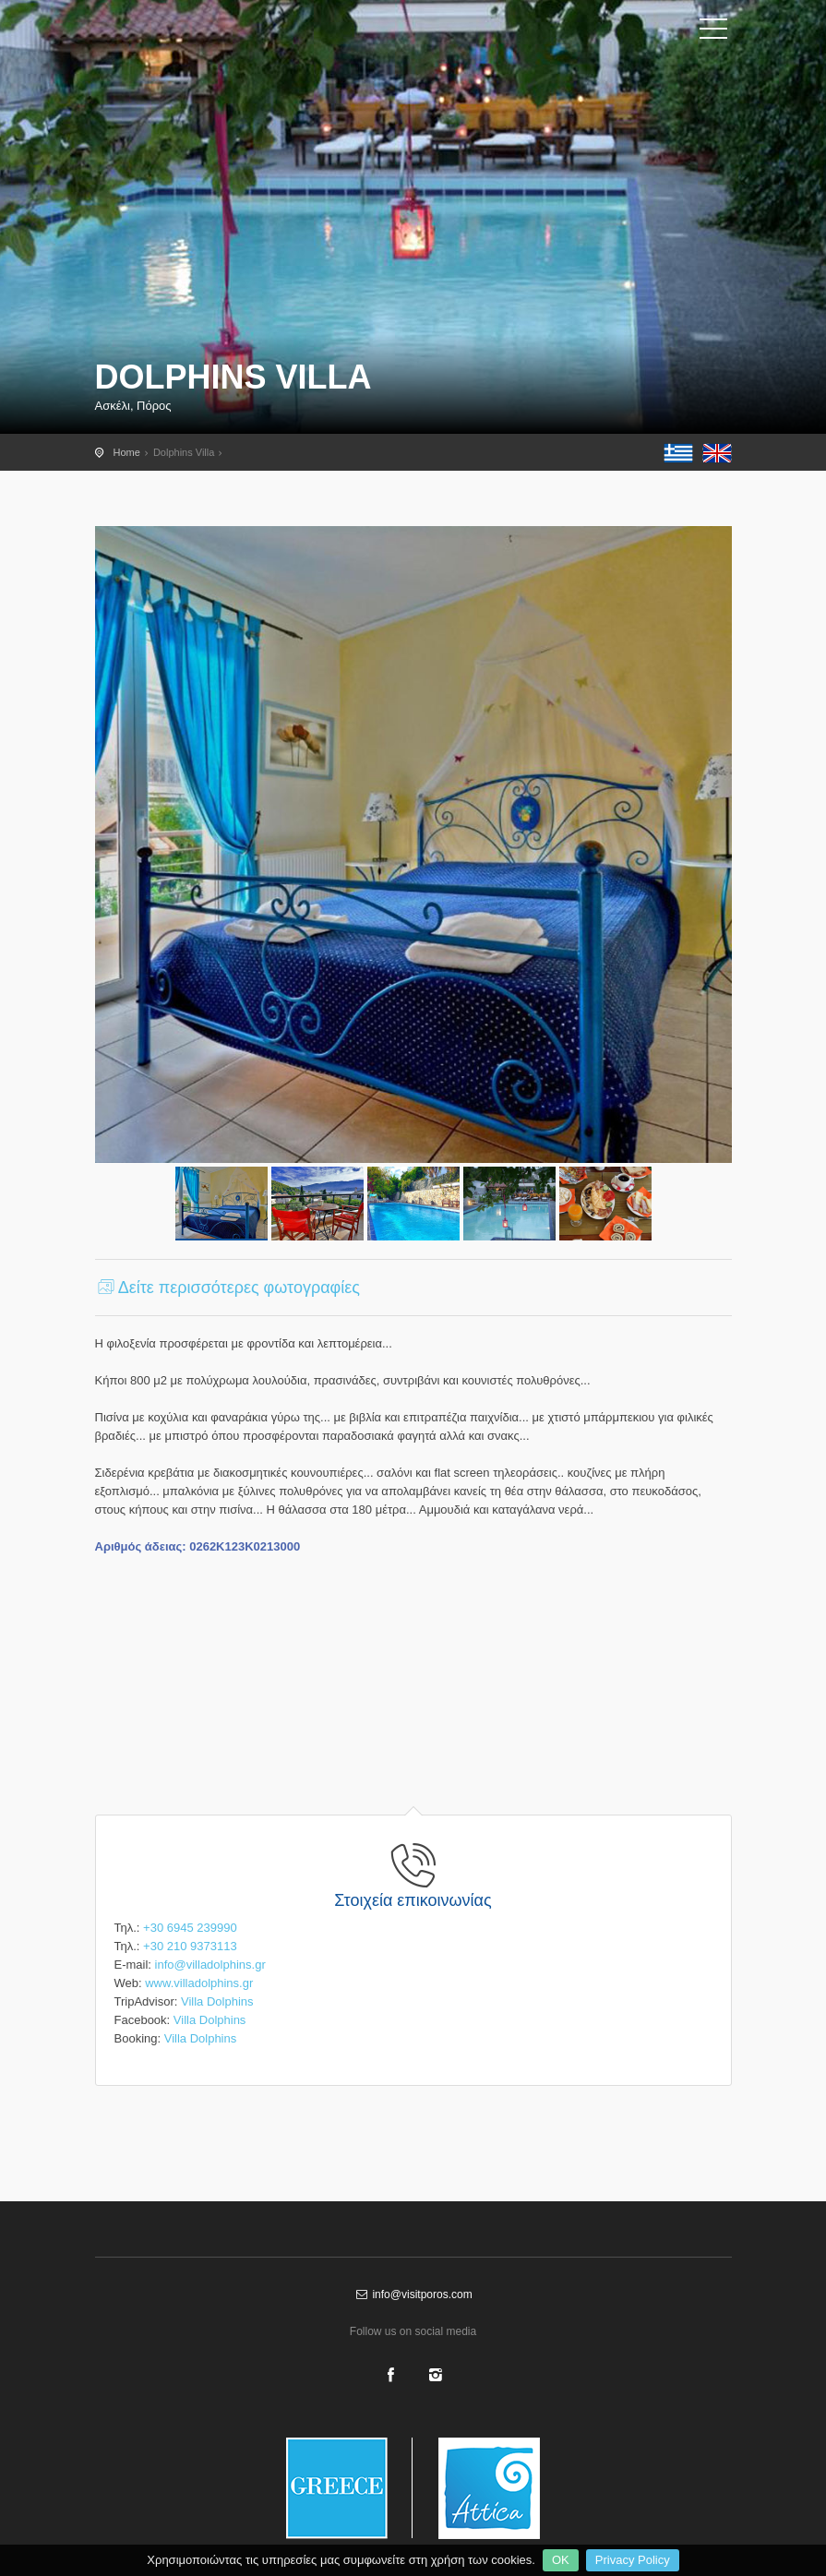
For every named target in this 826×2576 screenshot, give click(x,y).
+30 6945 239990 (190, 1928)
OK (560, 2560)
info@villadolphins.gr (210, 1964)
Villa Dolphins (217, 2001)
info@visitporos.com (412, 2294)
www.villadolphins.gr (199, 1983)
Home (127, 452)
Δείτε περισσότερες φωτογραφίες (227, 1287)
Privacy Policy (632, 2560)
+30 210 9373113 (190, 1946)
